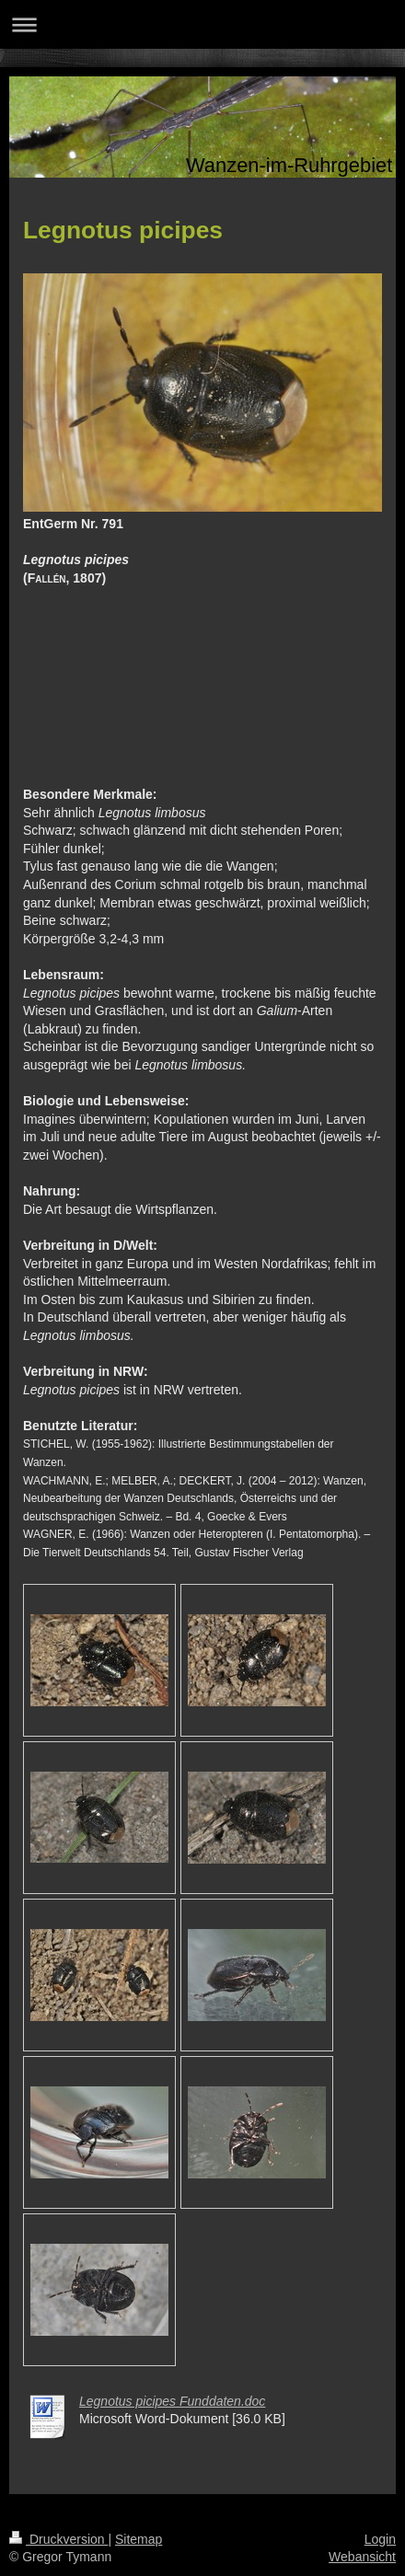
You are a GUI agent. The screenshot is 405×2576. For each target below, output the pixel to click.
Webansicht (362, 2556)
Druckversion (58, 2539)
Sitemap (138, 2539)
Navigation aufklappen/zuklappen (202, 24)
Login (380, 2539)
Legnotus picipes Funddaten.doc (172, 2401)
